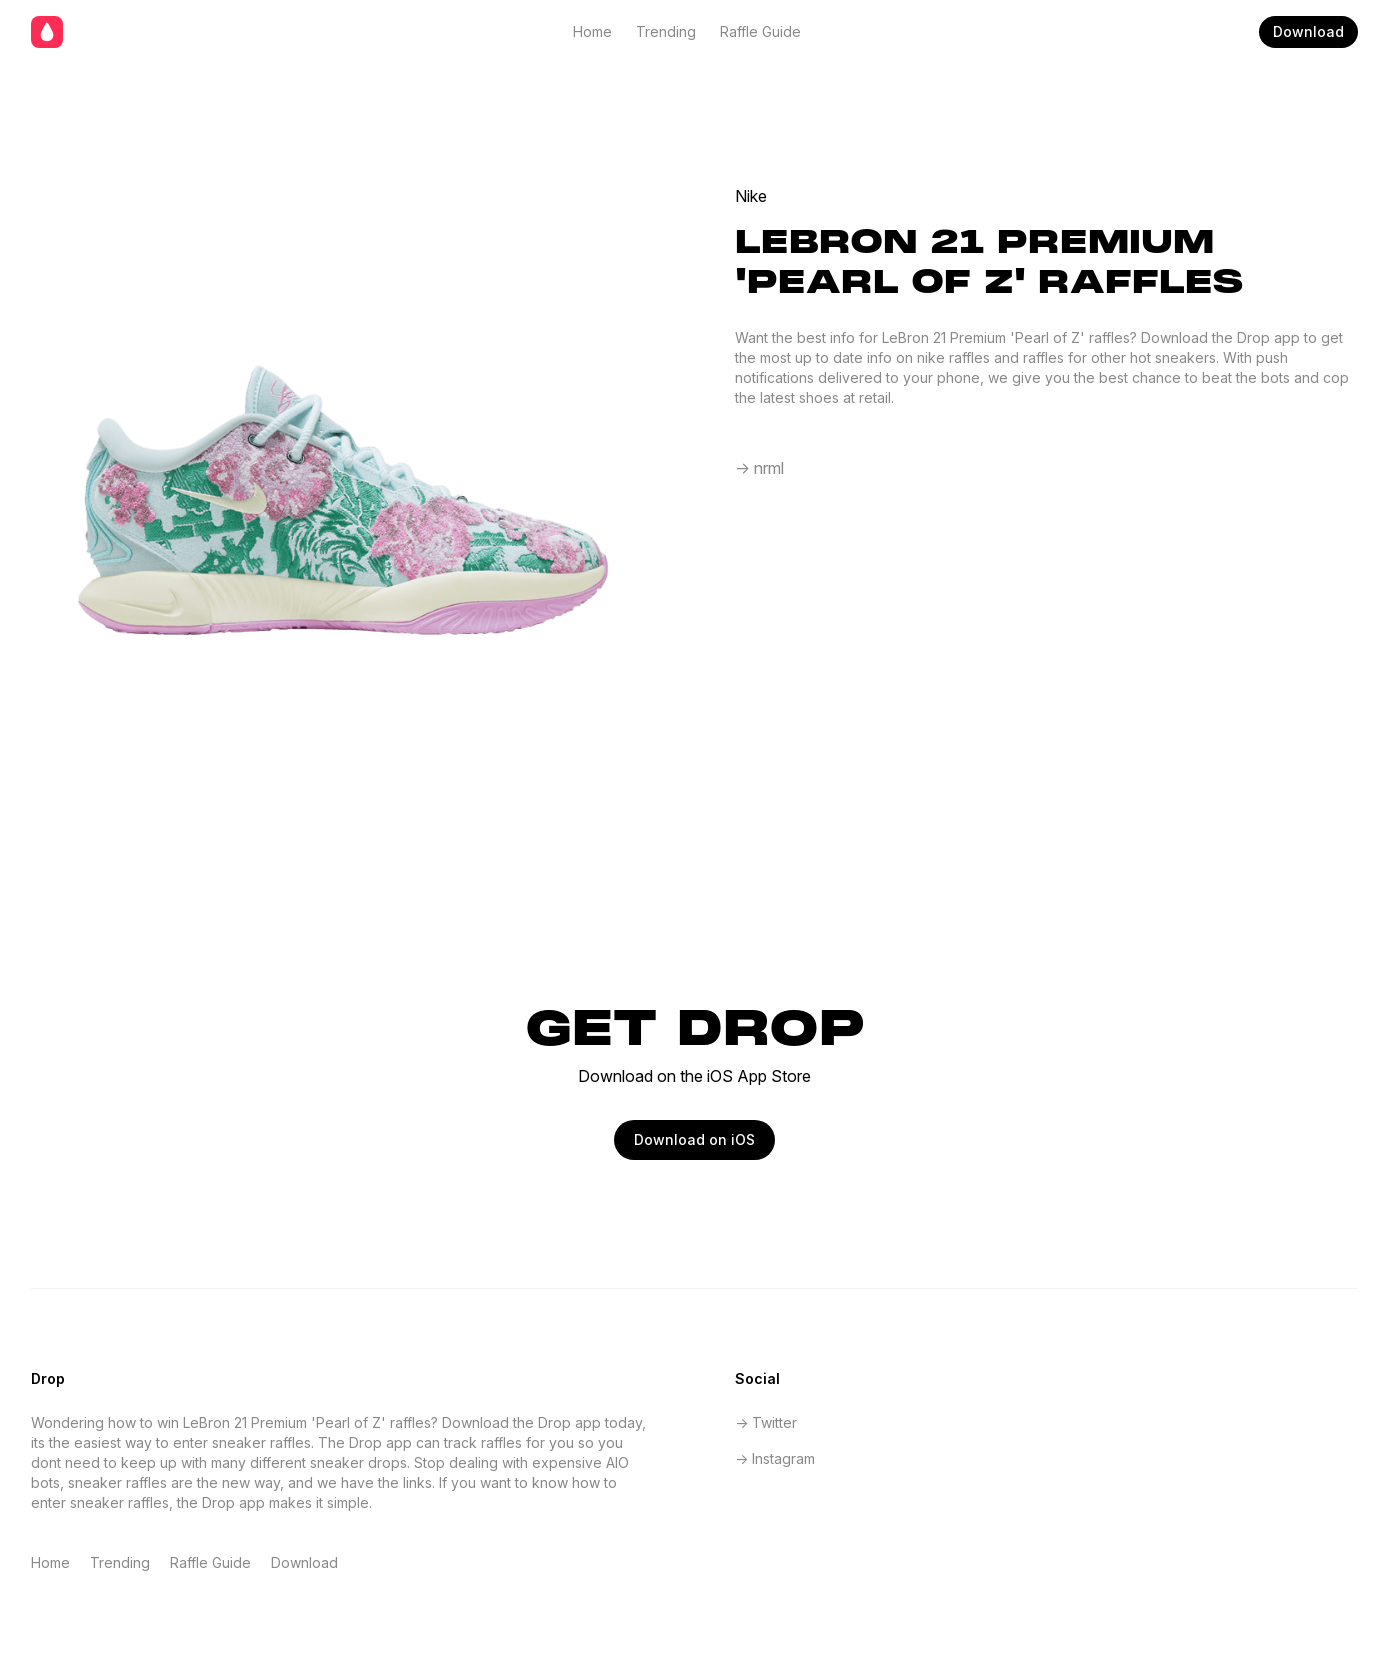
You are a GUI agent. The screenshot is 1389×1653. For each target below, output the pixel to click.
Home (592, 31)
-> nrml (759, 468)
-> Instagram (775, 1458)
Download (1308, 31)
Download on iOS (694, 1139)
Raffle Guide (760, 31)
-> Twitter (766, 1422)
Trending (666, 31)
